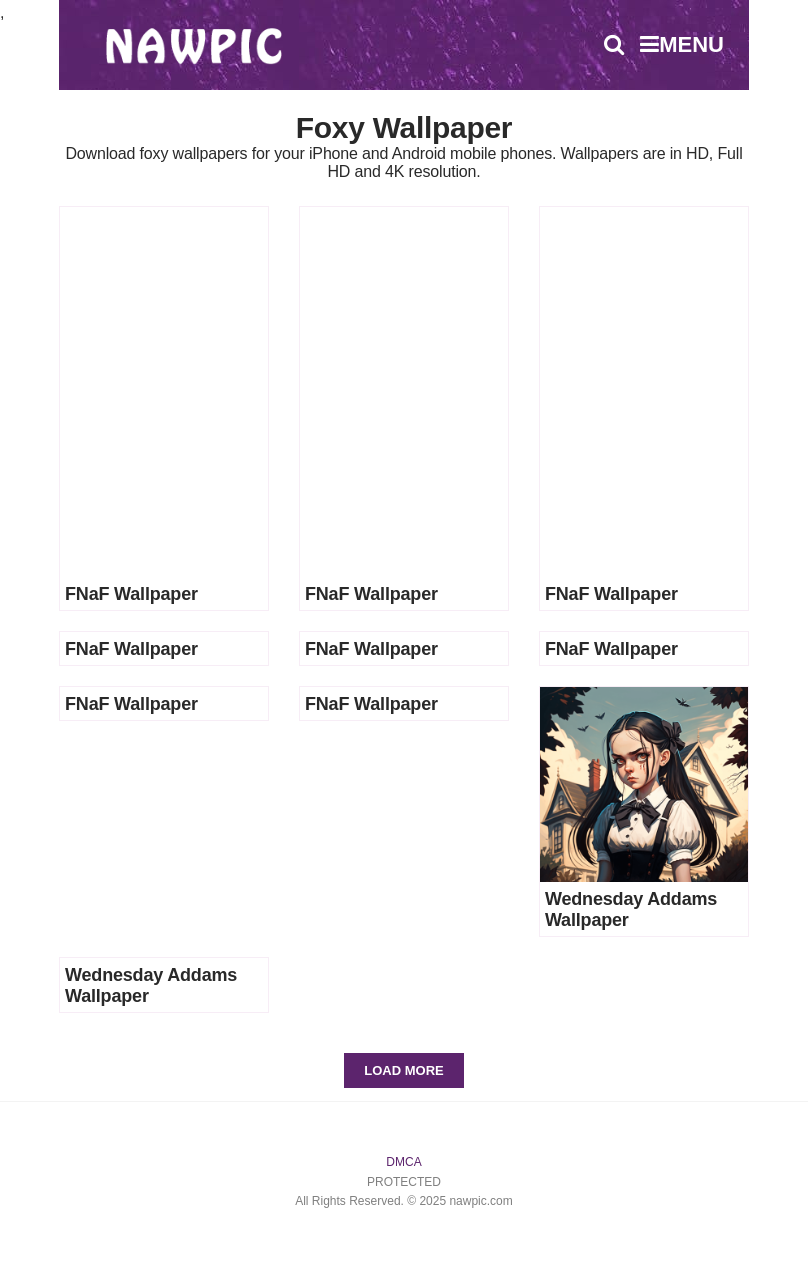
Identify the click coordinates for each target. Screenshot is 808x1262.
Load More (403, 1070)
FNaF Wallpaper (131, 594)
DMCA (403, 1162)
